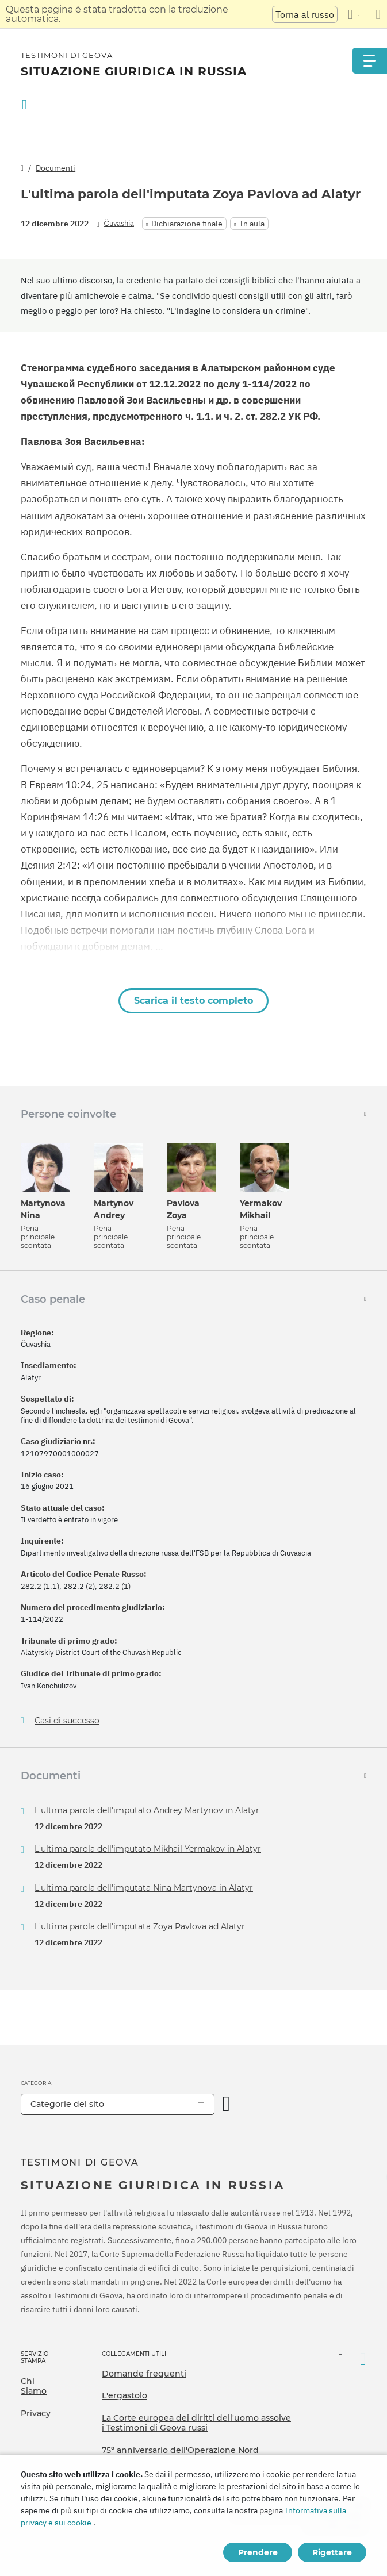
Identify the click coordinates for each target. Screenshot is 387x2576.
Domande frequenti (144, 2373)
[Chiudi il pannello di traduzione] (378, 14)
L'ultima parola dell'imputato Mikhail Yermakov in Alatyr (148, 1849)
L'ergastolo (124, 2395)
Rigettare (332, 2552)
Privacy (36, 2413)
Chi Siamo (34, 2386)
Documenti (55, 168)
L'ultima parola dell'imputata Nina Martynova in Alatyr (144, 1888)
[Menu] (369, 61)
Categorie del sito (67, 2104)
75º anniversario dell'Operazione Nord (180, 2450)
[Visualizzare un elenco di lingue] (353, 14)
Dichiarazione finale (187, 223)
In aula (252, 223)
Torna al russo (304, 14)
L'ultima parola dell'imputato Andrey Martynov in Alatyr (147, 1810)
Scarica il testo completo (193, 1000)
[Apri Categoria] (227, 2104)
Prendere (258, 2552)
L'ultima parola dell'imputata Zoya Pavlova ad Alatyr (140, 1926)
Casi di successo (67, 1721)
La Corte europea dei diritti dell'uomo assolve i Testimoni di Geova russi (196, 2423)
